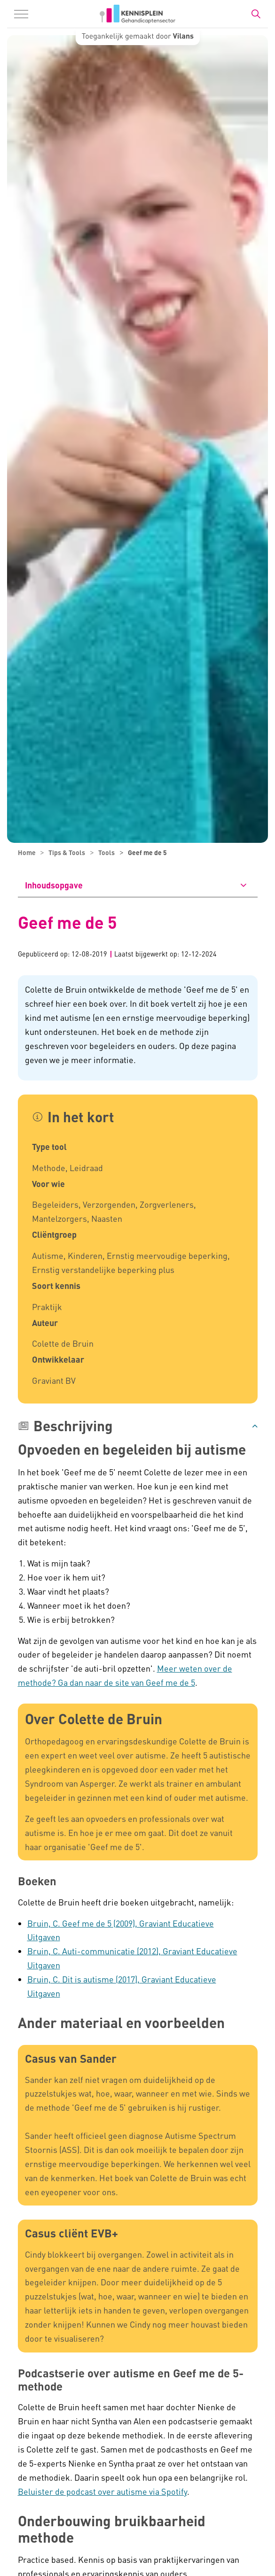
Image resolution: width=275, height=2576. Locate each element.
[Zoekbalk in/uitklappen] (256, 14)
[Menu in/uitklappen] (21, 14)
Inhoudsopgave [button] (54, 884)
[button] (138, 1426)
